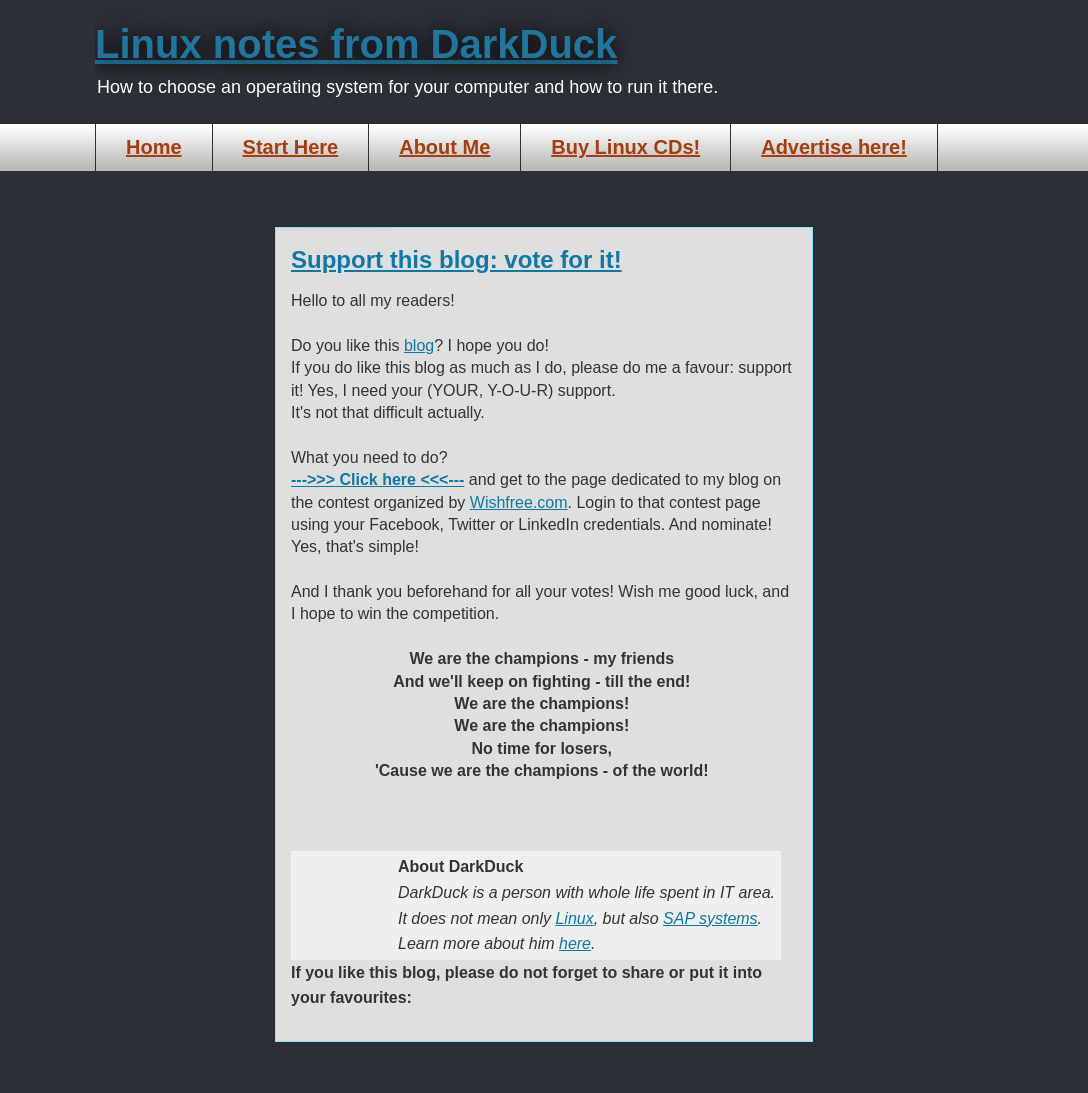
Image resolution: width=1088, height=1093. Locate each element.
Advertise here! (834, 147)
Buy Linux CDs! (625, 147)
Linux (574, 918)
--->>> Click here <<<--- (377, 479)
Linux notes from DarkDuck (356, 44)
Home (154, 147)
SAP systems (710, 918)
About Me (444, 147)
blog (419, 345)
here (575, 943)
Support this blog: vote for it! (456, 259)
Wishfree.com (519, 502)
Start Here (291, 147)
